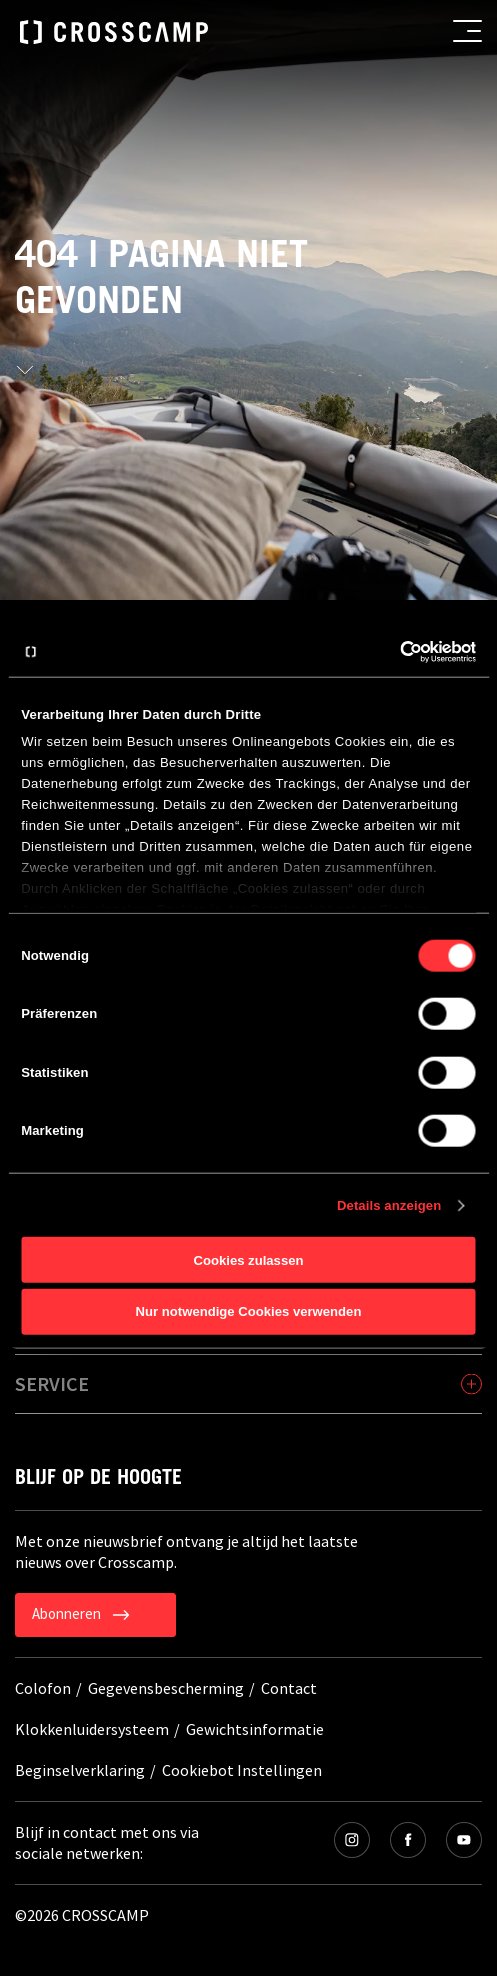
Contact (289, 1688)
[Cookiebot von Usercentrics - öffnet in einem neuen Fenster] (388, 652)
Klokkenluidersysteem (92, 1729)
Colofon (43, 1688)
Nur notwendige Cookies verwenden (249, 1311)
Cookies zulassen (248, 1259)
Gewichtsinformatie (255, 1729)
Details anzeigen (389, 1204)
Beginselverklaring (80, 1770)
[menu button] (467, 31)
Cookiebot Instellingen (242, 1770)
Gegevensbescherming (166, 1688)
